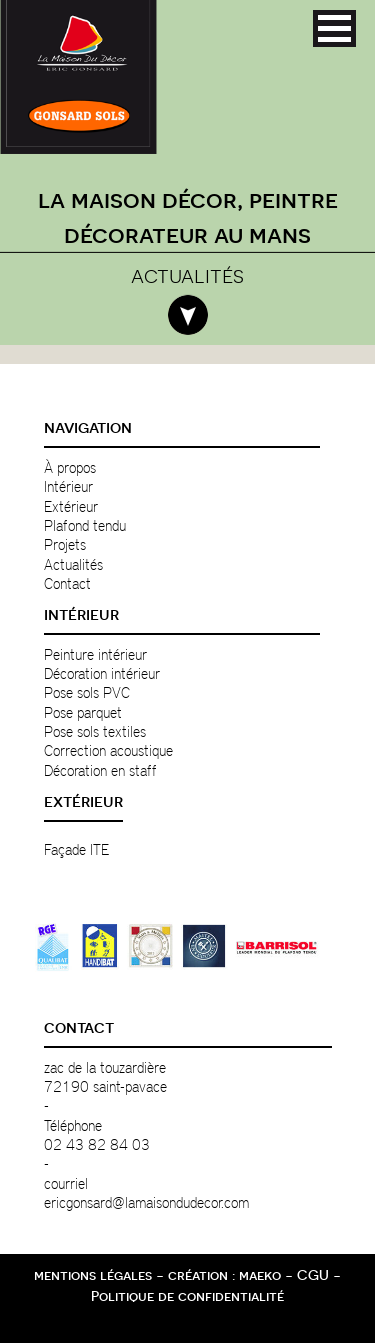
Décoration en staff (100, 770)
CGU (313, 1275)
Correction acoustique (108, 750)
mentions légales (93, 1275)
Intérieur (68, 486)
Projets (65, 544)
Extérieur (71, 506)
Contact (67, 583)
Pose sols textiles (95, 731)
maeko (260, 1275)
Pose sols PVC (87, 692)
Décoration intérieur (102, 673)
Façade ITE (76, 849)
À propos (70, 467)
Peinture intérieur (95, 654)
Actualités (73, 564)
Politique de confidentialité (187, 1296)
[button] (334, 28)
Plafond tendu (85, 525)
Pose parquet (83, 712)
